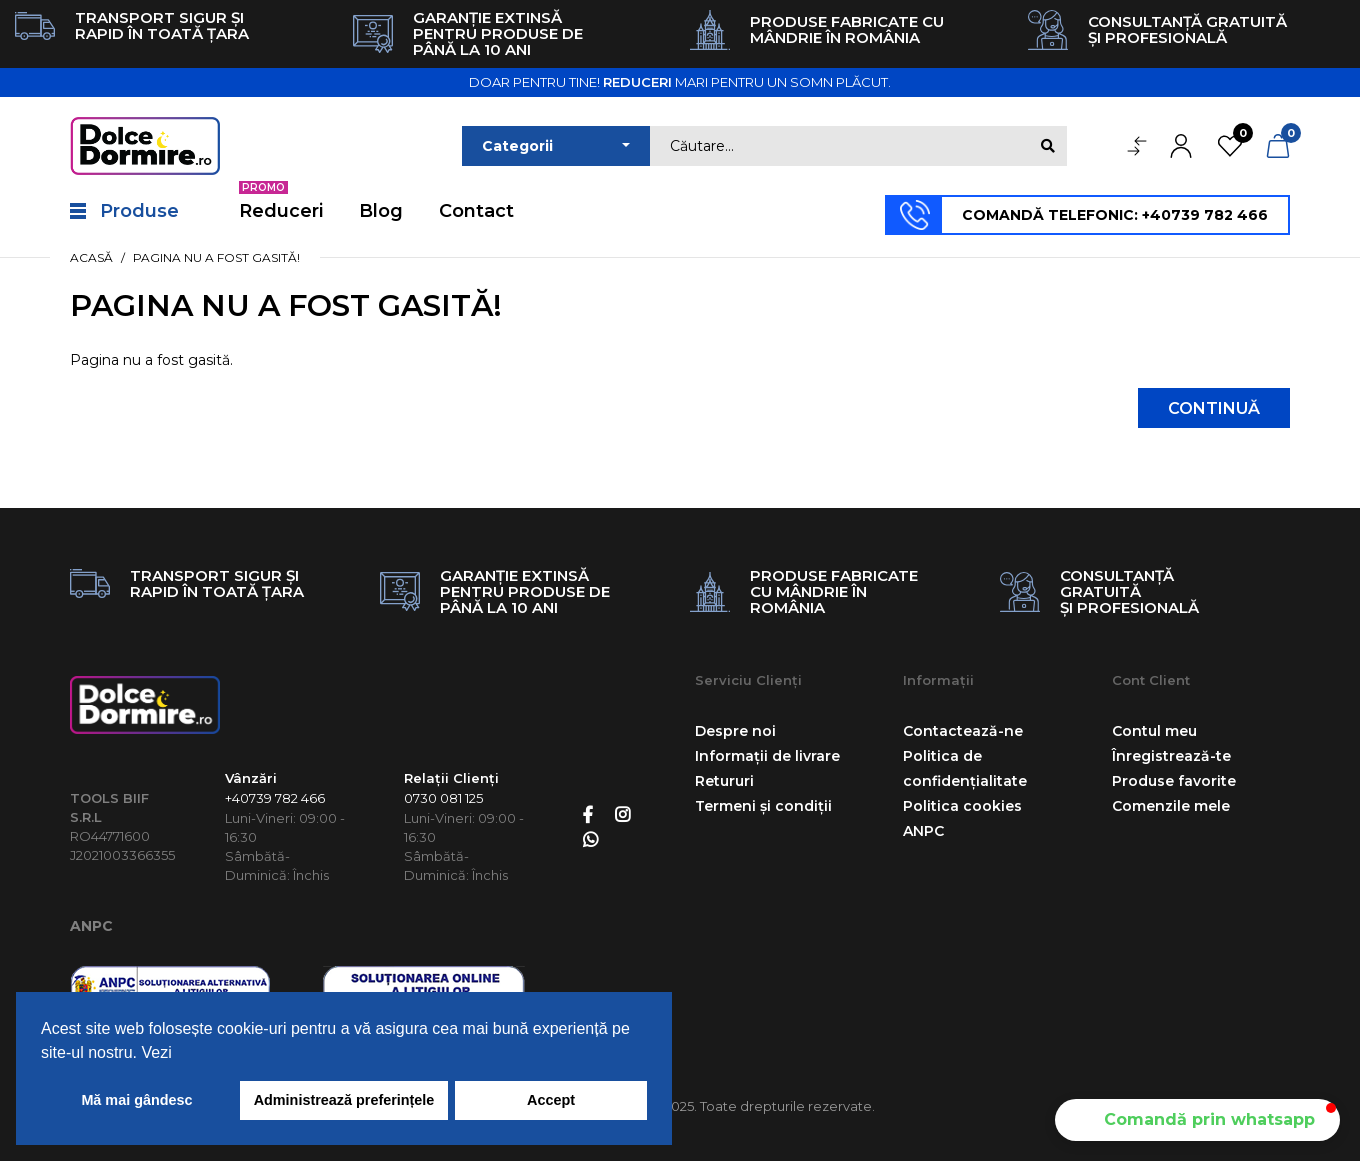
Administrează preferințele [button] (344, 1100)
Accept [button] (551, 1100)
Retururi (724, 781)
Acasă (91, 257)
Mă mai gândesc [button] (136, 1100)
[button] (1197, 1120)
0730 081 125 (443, 798)
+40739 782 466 (275, 798)
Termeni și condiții (763, 806)
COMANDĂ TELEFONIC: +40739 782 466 (1115, 215)
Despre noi (735, 731)
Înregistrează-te (1171, 756)
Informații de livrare (767, 756)
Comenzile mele (1171, 806)
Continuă (1214, 408)
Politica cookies (962, 806)
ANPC (91, 926)
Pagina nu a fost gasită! (216, 257)
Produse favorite (1174, 781)
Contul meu (1154, 731)
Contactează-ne (963, 731)
